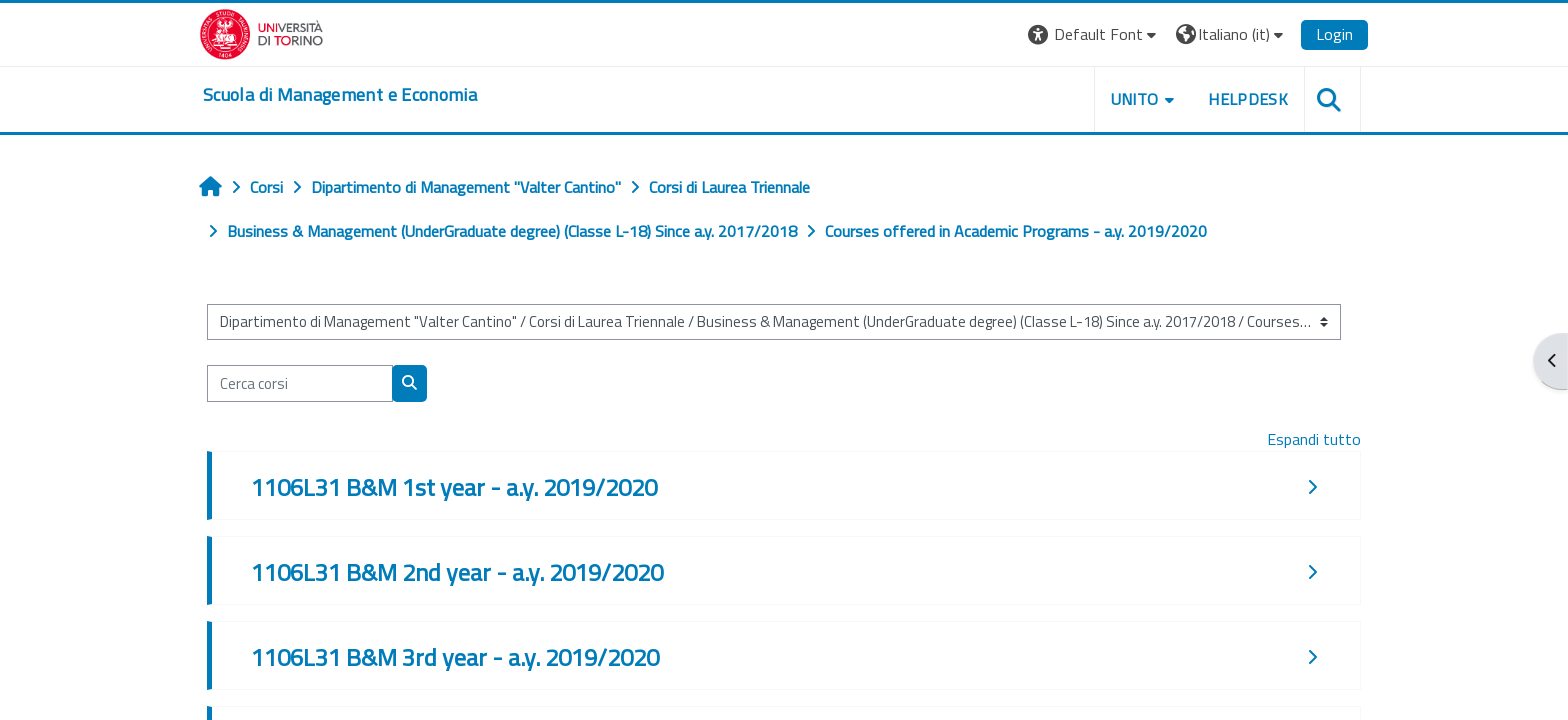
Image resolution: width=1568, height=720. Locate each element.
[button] (1094, 34)
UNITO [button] (1135, 99)
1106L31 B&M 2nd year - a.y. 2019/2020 (457, 572)
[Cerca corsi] (300, 383)
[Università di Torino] (261, 32)
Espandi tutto (1314, 439)
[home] (340, 95)
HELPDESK (1248, 99)
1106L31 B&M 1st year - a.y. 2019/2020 (454, 487)
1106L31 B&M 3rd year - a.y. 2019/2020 (455, 657)
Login (1334, 34)
